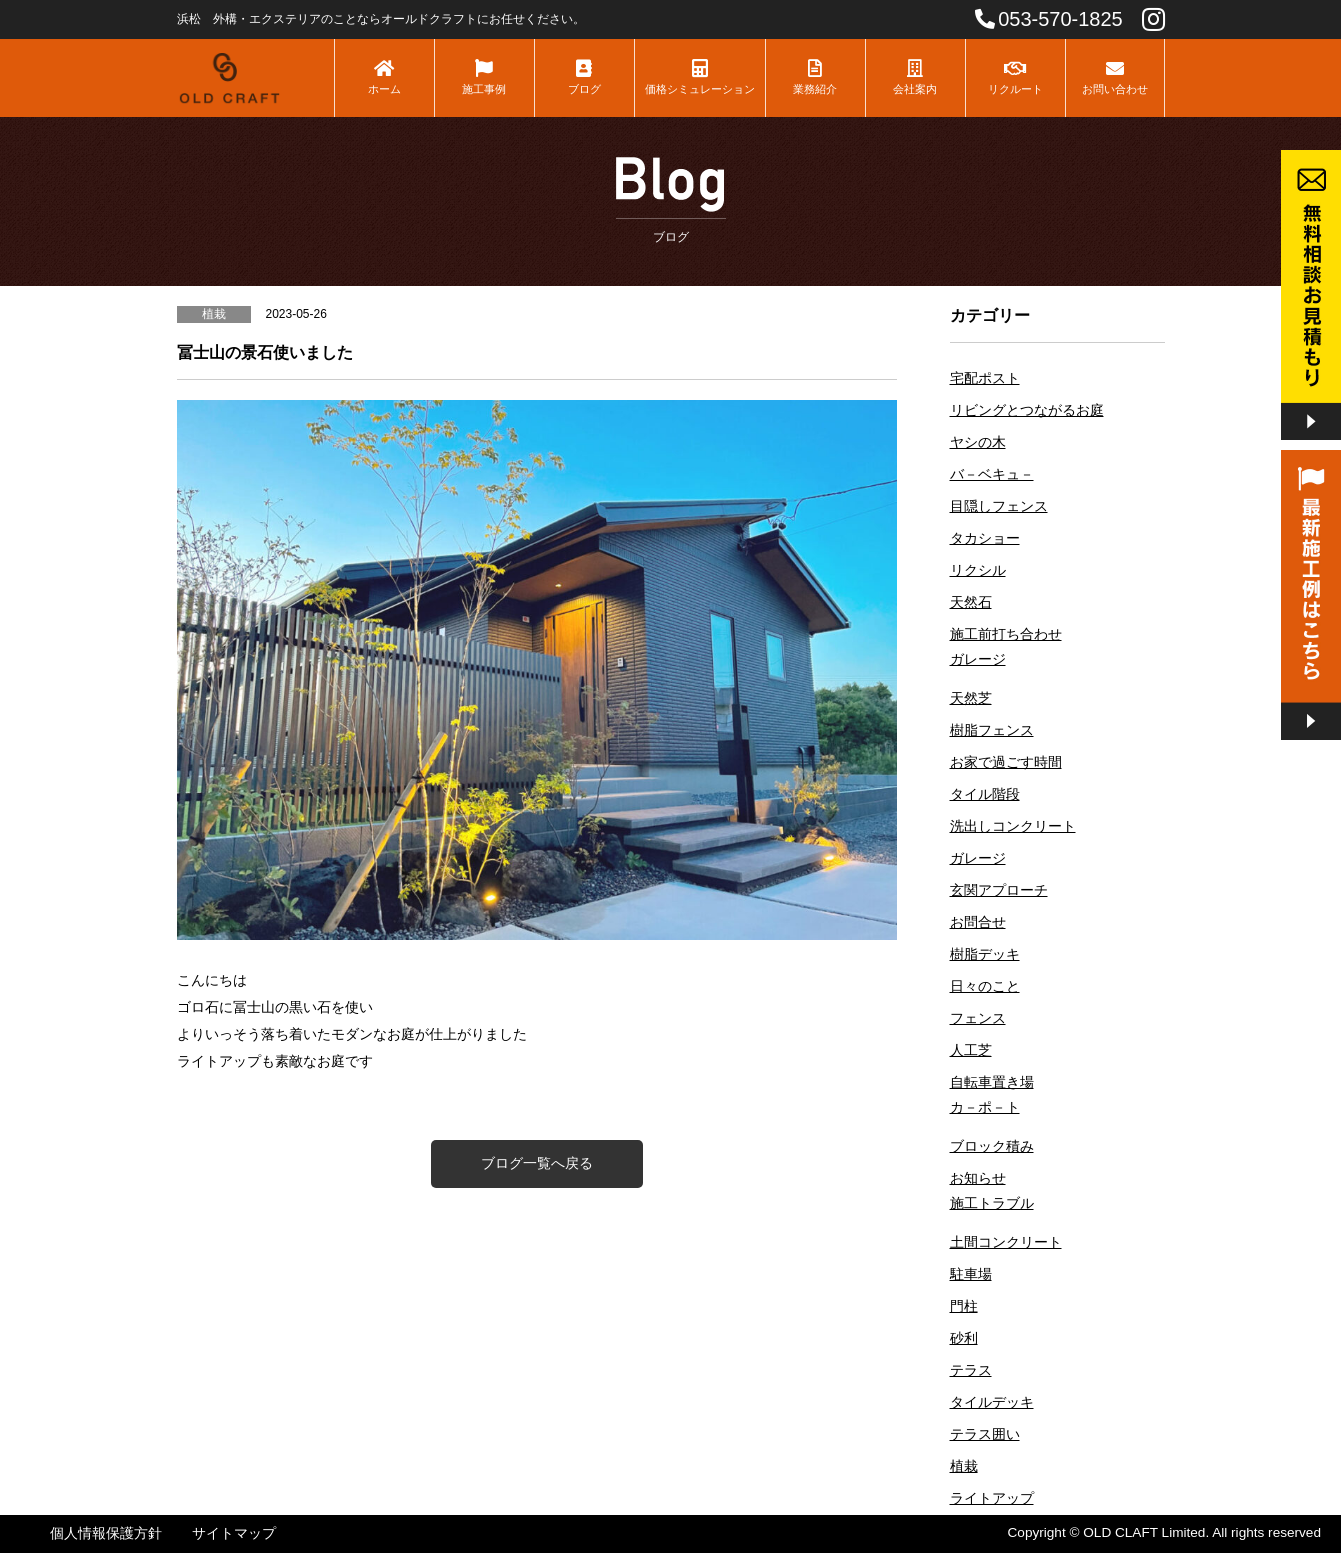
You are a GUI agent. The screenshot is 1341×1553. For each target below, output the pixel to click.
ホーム (384, 77)
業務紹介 (815, 77)
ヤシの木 (978, 442)
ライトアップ (992, 1498)
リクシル (978, 570)
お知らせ (978, 1178)
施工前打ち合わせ (1006, 634)
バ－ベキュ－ (992, 474)
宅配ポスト (985, 378)
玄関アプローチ (999, 890)
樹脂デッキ (985, 954)
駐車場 (971, 1274)
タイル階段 (985, 794)
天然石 (971, 602)
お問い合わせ (1115, 77)
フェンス (978, 1018)
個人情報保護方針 (106, 1533)
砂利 (964, 1338)
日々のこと (985, 986)
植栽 (964, 1466)
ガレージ (978, 659)
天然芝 (971, 698)
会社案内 (915, 77)
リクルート (1015, 77)
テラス (971, 1370)
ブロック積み (992, 1146)
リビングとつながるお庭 (1027, 410)
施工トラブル (992, 1203)
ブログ (584, 77)
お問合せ (978, 922)
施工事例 (484, 77)
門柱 (964, 1306)
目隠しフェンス (999, 506)
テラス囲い (985, 1434)
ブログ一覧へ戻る (537, 1163)
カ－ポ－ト (985, 1107)
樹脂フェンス (992, 730)
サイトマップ (234, 1533)
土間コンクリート (1006, 1242)
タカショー (985, 538)
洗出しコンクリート (1013, 826)
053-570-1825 (1049, 19)
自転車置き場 (992, 1082)
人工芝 (971, 1050)
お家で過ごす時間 (1006, 762)
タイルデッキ (992, 1402)
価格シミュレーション (700, 77)
